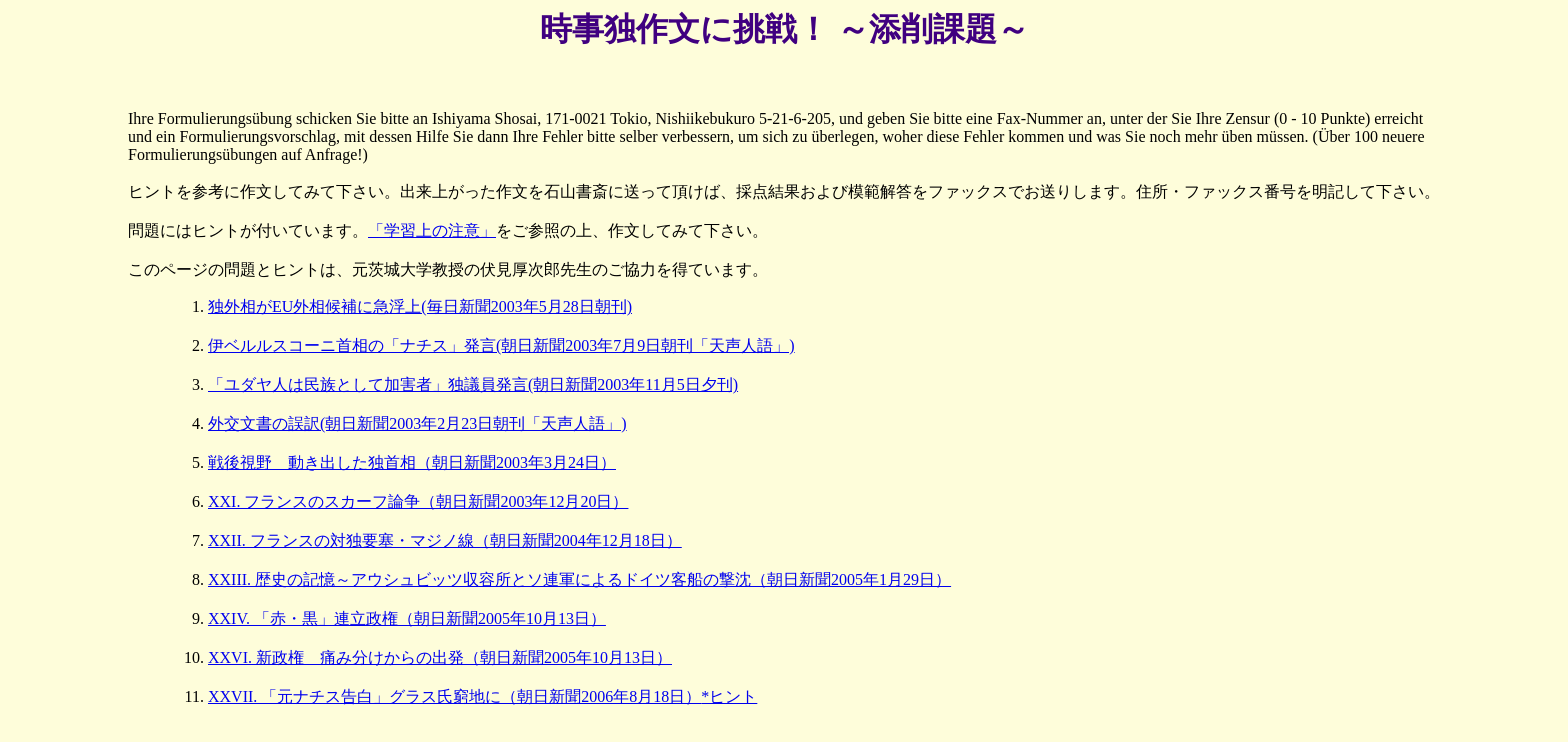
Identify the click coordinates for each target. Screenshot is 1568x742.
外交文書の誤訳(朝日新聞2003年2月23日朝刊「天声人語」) (417, 423)
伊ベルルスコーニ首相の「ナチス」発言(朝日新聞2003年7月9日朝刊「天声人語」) (501, 345)
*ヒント (729, 696)
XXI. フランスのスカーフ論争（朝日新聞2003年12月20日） (418, 501)
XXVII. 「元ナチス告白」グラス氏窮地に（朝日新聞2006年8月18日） (454, 696)
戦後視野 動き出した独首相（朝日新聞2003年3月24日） (412, 462)
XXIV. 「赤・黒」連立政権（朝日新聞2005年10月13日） (407, 618)
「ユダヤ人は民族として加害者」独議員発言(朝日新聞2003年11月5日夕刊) (473, 384)
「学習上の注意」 (432, 230)
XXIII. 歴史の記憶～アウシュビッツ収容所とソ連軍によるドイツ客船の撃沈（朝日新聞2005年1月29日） (579, 579)
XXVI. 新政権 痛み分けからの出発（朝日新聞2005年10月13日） (440, 657)
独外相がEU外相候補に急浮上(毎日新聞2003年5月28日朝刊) (420, 306)
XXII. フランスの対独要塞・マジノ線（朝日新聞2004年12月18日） (445, 540)
